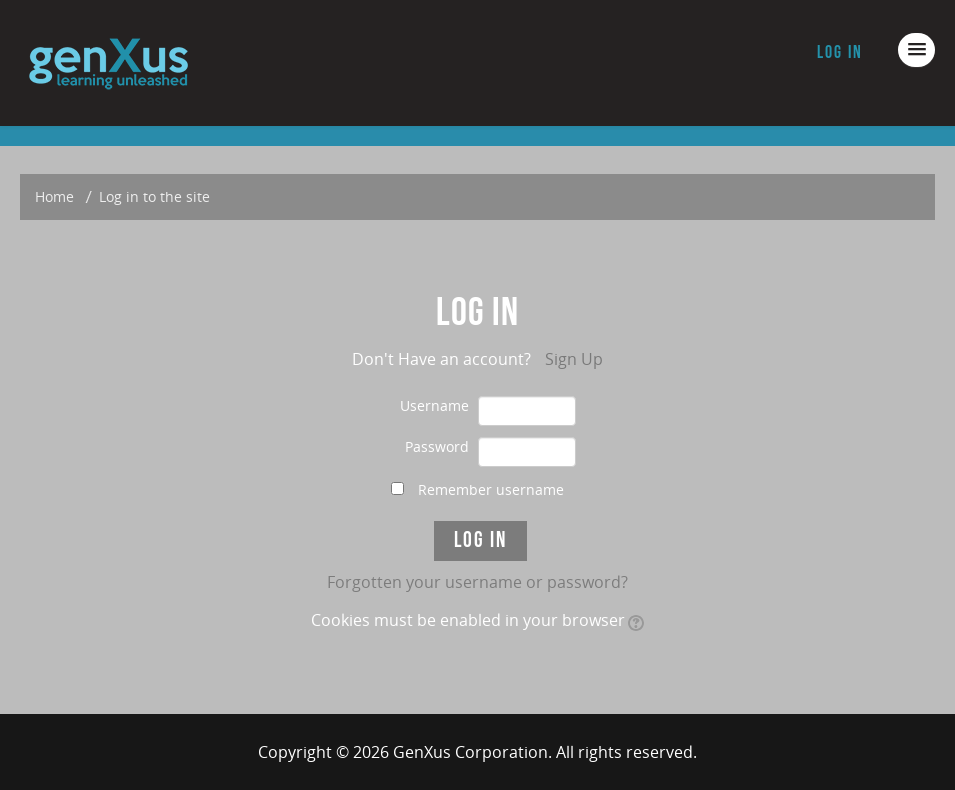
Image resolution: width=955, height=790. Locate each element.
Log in (840, 52)
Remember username (491, 489)
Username (434, 405)
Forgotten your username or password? (477, 582)
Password (437, 446)
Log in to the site (154, 196)
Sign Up (574, 359)
